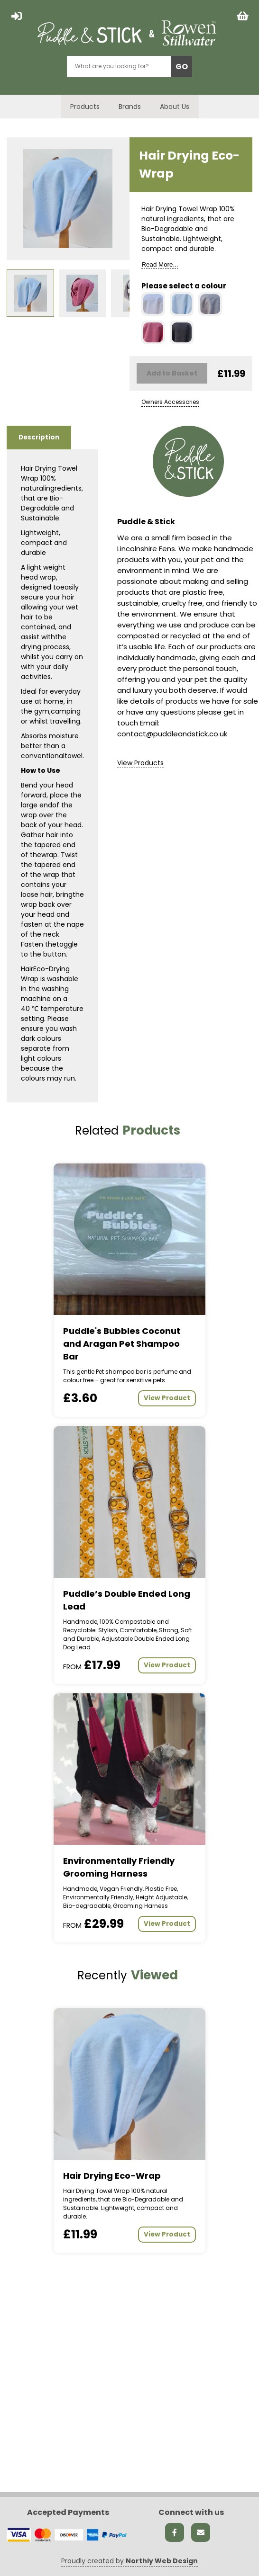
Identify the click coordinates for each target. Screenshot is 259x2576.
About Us (174, 106)
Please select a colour (183, 286)
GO (182, 66)
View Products (140, 763)
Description (38, 437)
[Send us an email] (200, 2532)
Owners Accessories (170, 402)
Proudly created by (129, 2561)
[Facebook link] (174, 2532)
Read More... (159, 264)
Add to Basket (172, 373)
